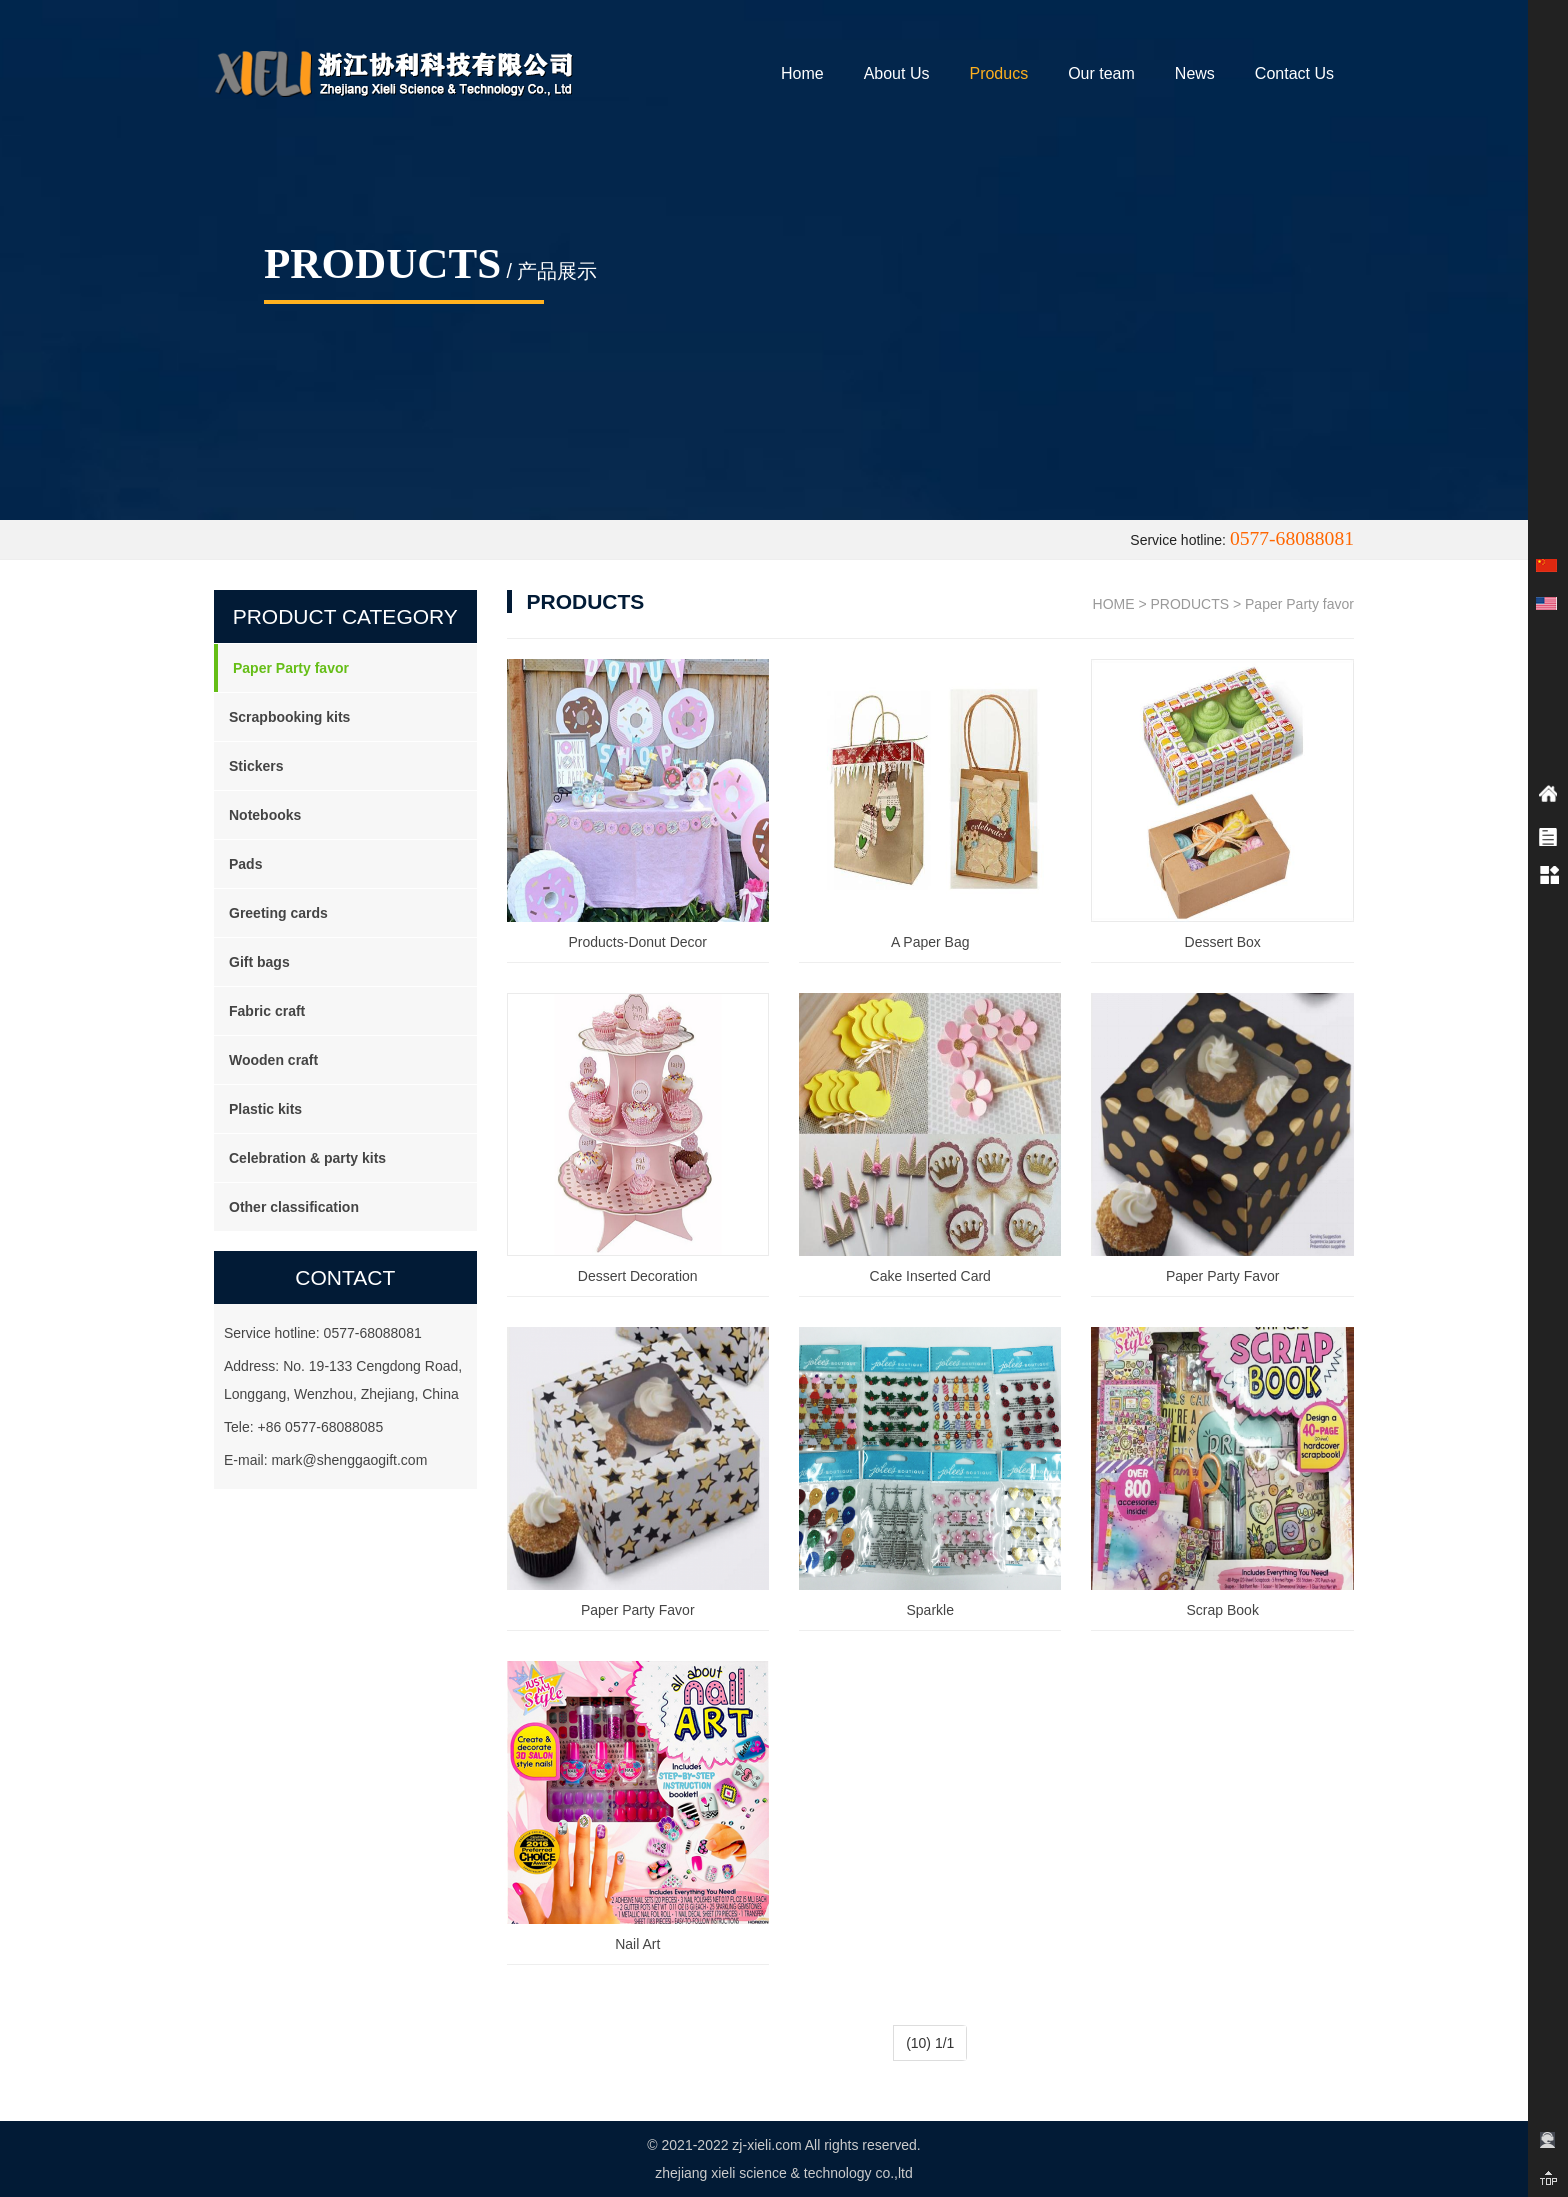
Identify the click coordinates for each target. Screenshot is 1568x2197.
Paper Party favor (291, 668)
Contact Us (1294, 73)
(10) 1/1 (930, 2043)
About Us (897, 73)
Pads (245, 864)
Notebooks (265, 815)
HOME (1114, 604)
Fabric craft (267, 1011)
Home (802, 73)
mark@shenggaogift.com (349, 1460)
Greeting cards (278, 913)
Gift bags (259, 962)
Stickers (256, 766)
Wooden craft (273, 1060)
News (1195, 73)
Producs (998, 73)
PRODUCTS (1190, 604)
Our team (1101, 73)
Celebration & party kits (307, 1158)
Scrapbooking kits (289, 717)
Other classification (294, 1207)
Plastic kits (265, 1109)
